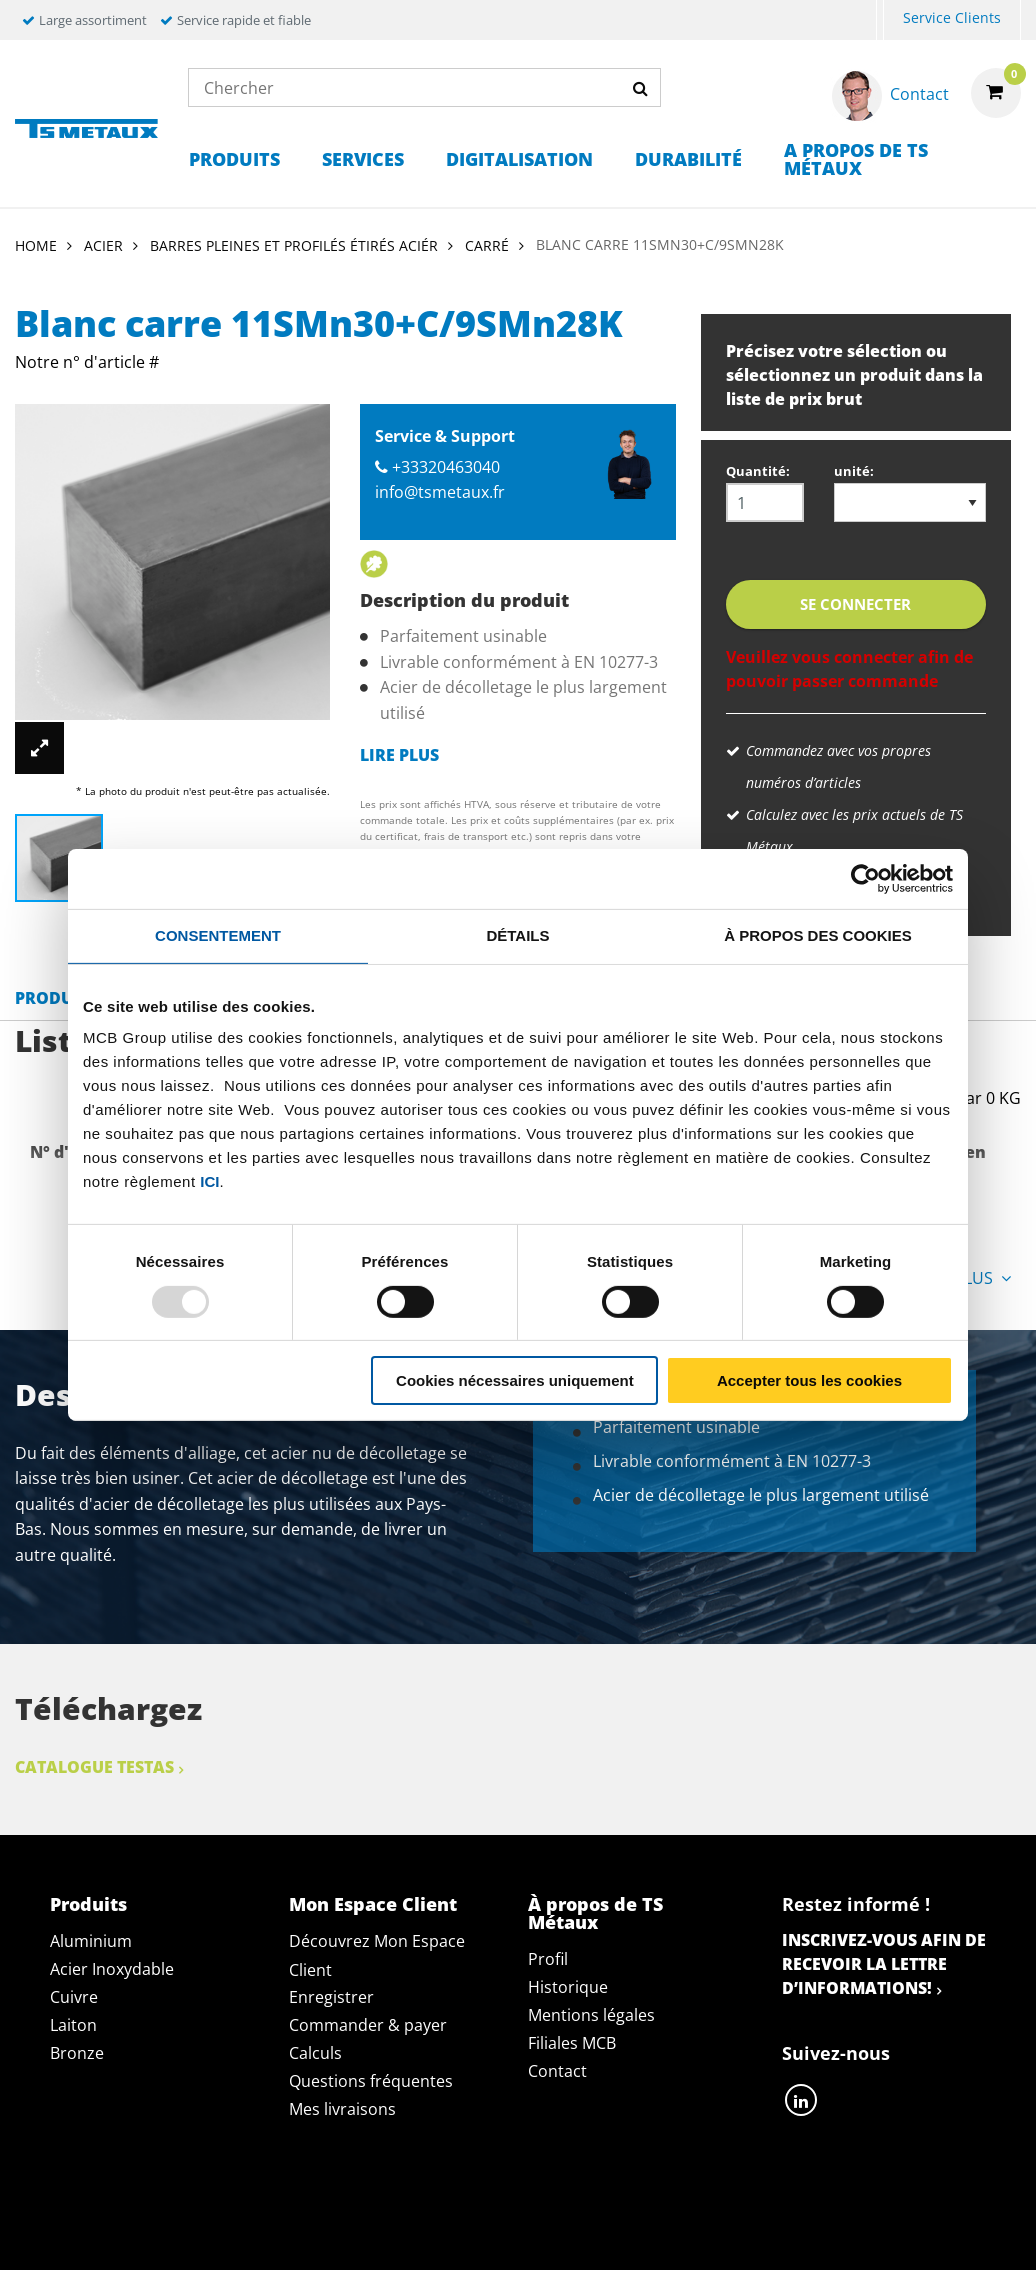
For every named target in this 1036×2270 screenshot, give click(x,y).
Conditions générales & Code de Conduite (653, 2209)
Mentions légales (591, 2015)
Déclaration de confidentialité (310, 2209)
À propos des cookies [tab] (818, 935)
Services (363, 159)
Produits (234, 159)
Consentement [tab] (218, 935)
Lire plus (399, 755)
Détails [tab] (517, 935)
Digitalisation (519, 159)
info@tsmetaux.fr (440, 492)
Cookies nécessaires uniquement (515, 1380)
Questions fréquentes (371, 2081)
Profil (548, 1959)
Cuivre (74, 1997)
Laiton (73, 2025)
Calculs (315, 2053)
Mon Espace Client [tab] (373, 1904)
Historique (568, 1987)
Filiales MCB (572, 2043)
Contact (557, 2071)
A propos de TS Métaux (856, 159)
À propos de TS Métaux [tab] (595, 1913)
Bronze (77, 2053)
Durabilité (688, 159)
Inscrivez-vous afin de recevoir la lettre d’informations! (884, 1964)
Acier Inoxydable (112, 1969)
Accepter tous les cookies (809, 1380)
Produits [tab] (88, 1904)
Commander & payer (368, 2025)
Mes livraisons (342, 2109)
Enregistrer (331, 1997)
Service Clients (952, 17)
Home (36, 245)
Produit (51, 998)
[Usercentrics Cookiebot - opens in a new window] (865, 879)
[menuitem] (880, 20)
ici (209, 1181)
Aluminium (91, 1941)
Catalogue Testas (94, 1767)
